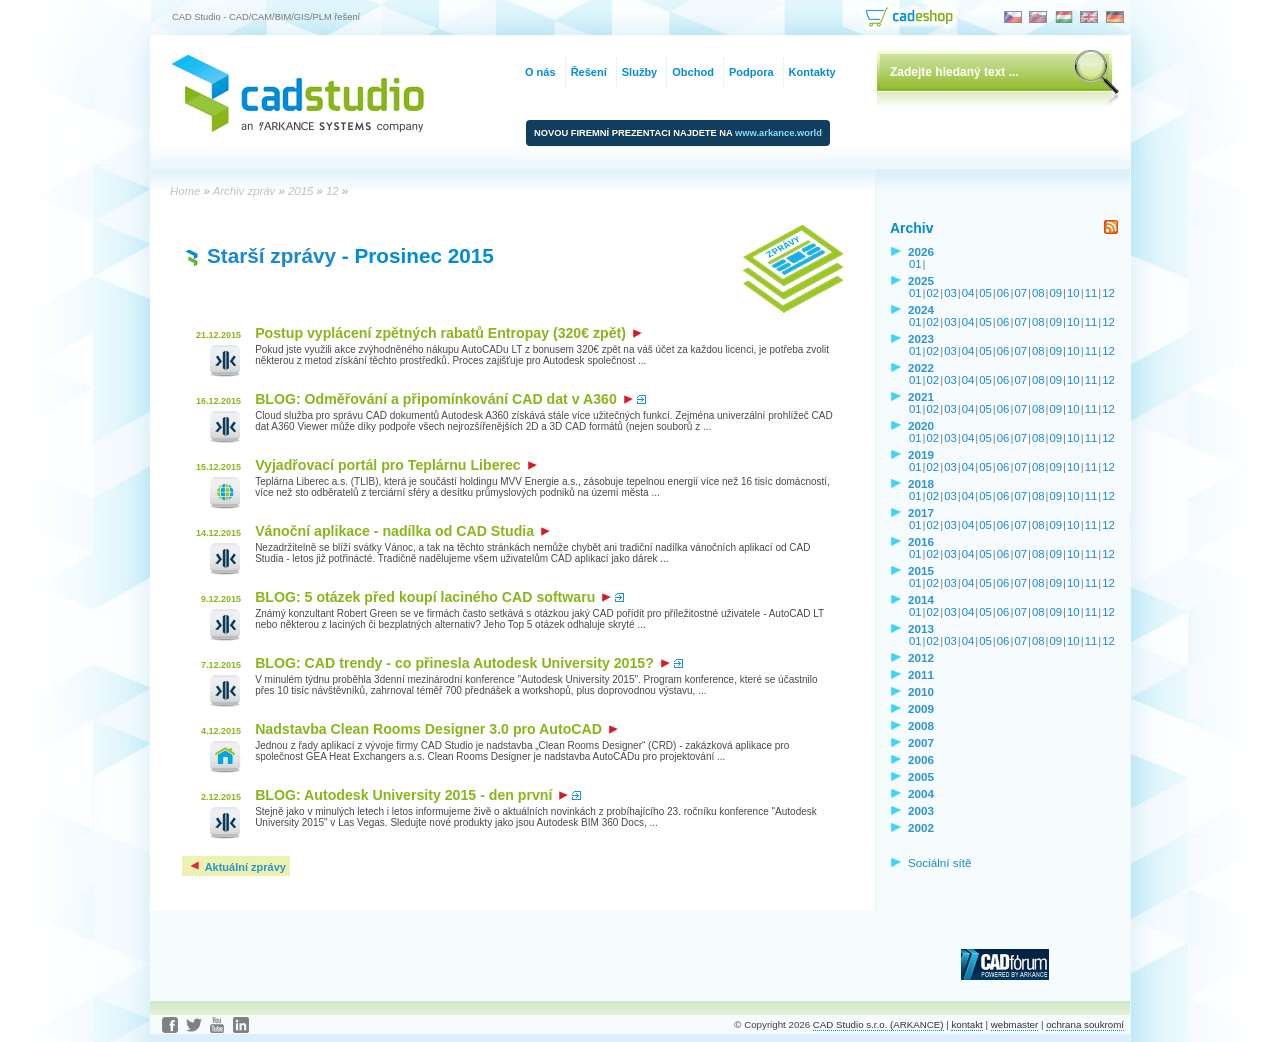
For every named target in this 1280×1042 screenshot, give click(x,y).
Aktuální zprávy (237, 867)
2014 (921, 599)
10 (1073, 293)
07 (1020, 293)
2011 (921, 674)
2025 (921, 280)
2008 (921, 725)
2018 (921, 483)
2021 (921, 396)
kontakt (966, 1024)
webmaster (1015, 1024)
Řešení (589, 72)
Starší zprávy (271, 255)
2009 (921, 708)
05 (985, 293)
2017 (921, 512)
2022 (921, 367)
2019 (921, 454)
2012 (921, 657)
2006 (921, 759)
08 (1038, 293)
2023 (921, 338)
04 (968, 293)
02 (933, 293)
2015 (921, 570)
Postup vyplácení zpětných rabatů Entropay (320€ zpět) (448, 333)
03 (950, 293)
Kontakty (812, 72)
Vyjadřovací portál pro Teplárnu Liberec (396, 465)
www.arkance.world (778, 133)
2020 (921, 425)
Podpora (751, 72)
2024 (921, 309)
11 (1091, 293)
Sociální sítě (940, 862)
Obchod (693, 72)
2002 (921, 827)
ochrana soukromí (1085, 1024)
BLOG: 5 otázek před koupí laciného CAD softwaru (433, 597)
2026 (921, 251)
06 (1003, 293)
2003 (921, 810)
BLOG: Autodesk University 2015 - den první (411, 795)
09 (1056, 293)
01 (915, 264)
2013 (921, 628)
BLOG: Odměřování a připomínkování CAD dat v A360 (444, 399)
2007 (921, 742)
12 (1108, 293)
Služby (639, 72)
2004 (921, 793)
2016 (921, 541)
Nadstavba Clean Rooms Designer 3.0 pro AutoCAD (436, 729)
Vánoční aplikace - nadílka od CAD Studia (402, 531)
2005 (921, 776)
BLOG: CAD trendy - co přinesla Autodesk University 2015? (462, 663)
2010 (921, 691)
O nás (540, 72)
